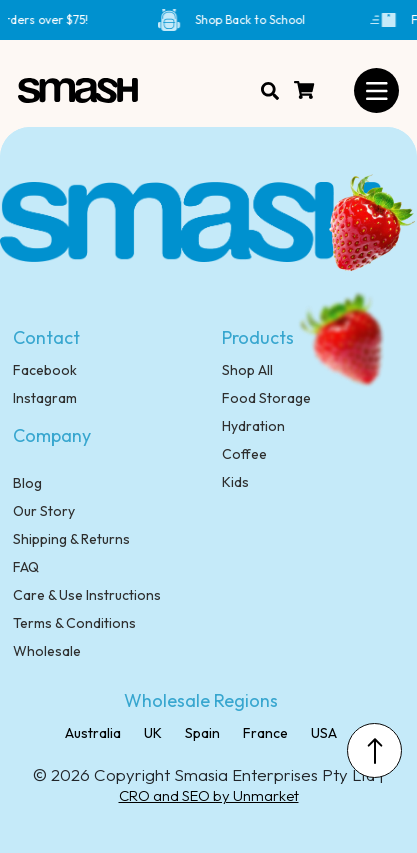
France (264, 733)
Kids (235, 482)
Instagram (45, 398)
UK (151, 733)
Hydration (253, 426)
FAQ (26, 567)
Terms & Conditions (74, 623)
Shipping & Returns (71, 539)
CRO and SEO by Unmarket (209, 795)
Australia (93, 733)
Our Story (44, 511)
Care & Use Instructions (87, 595)
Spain (201, 733)
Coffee (244, 454)
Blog (27, 483)
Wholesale (47, 651)
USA (322, 733)
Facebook (45, 370)
